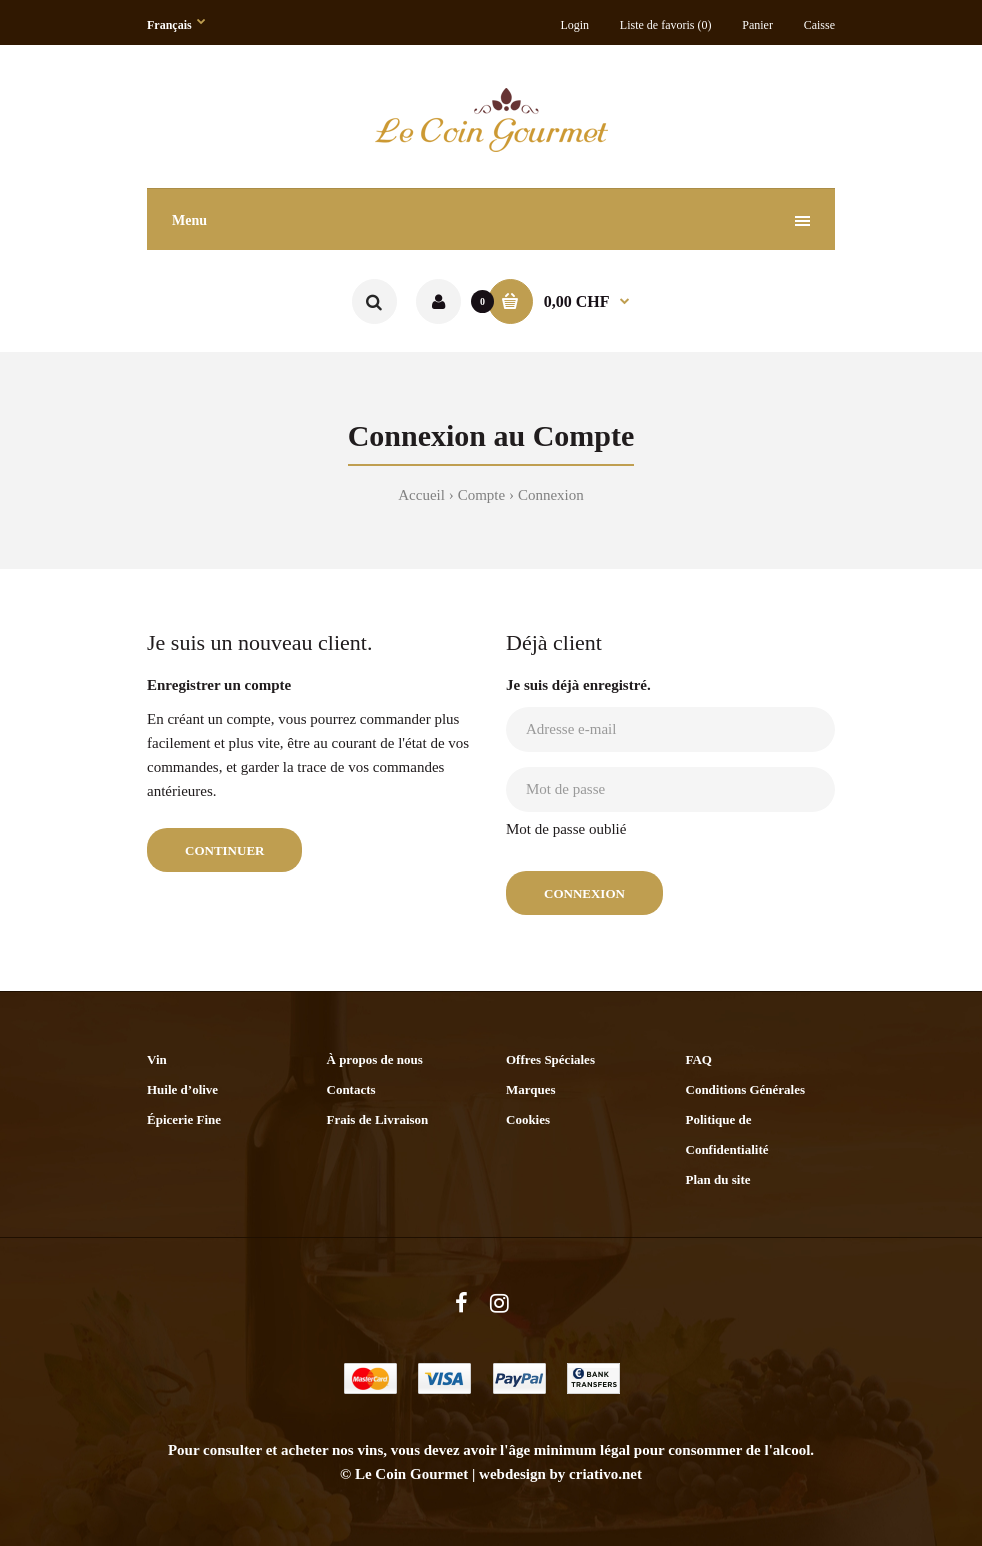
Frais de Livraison (378, 1119)
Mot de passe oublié (566, 829)
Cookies (528, 1119)
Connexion (551, 495)
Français (169, 25)
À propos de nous (375, 1059)
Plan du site (718, 1179)
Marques (531, 1089)
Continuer (224, 850)
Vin (157, 1059)
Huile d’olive (182, 1089)
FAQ (699, 1059)
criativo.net (605, 1474)
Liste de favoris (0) (666, 25)
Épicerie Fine (184, 1119)
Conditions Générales (746, 1089)
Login (574, 25)
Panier (757, 25)
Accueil (421, 495)
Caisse (819, 25)
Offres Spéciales (550, 1059)
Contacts (351, 1089)
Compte (482, 495)
